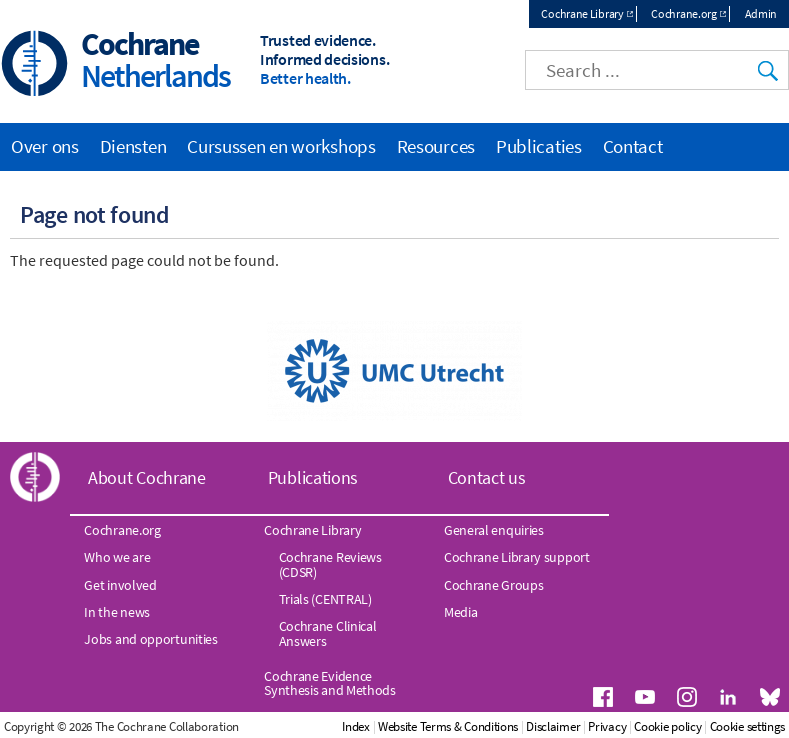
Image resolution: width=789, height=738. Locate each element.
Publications (313, 477)
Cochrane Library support (517, 557)
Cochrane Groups (494, 585)
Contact (633, 146)
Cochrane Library (582, 13)
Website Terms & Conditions (448, 726)
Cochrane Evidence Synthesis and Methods (330, 683)
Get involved (120, 585)
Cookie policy (667, 726)
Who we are (117, 557)
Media (461, 612)
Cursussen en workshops (281, 146)
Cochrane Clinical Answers (328, 633)
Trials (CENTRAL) (325, 599)
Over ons (45, 146)
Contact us (487, 477)
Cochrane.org (683, 13)
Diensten (133, 146)
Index (356, 726)
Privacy (607, 726)
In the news (117, 612)
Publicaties (539, 146)
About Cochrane (147, 477)
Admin (761, 13)
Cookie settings (748, 726)
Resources (436, 146)
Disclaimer (553, 726)
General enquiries (494, 530)
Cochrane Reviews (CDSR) (330, 564)
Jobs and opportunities (150, 639)
